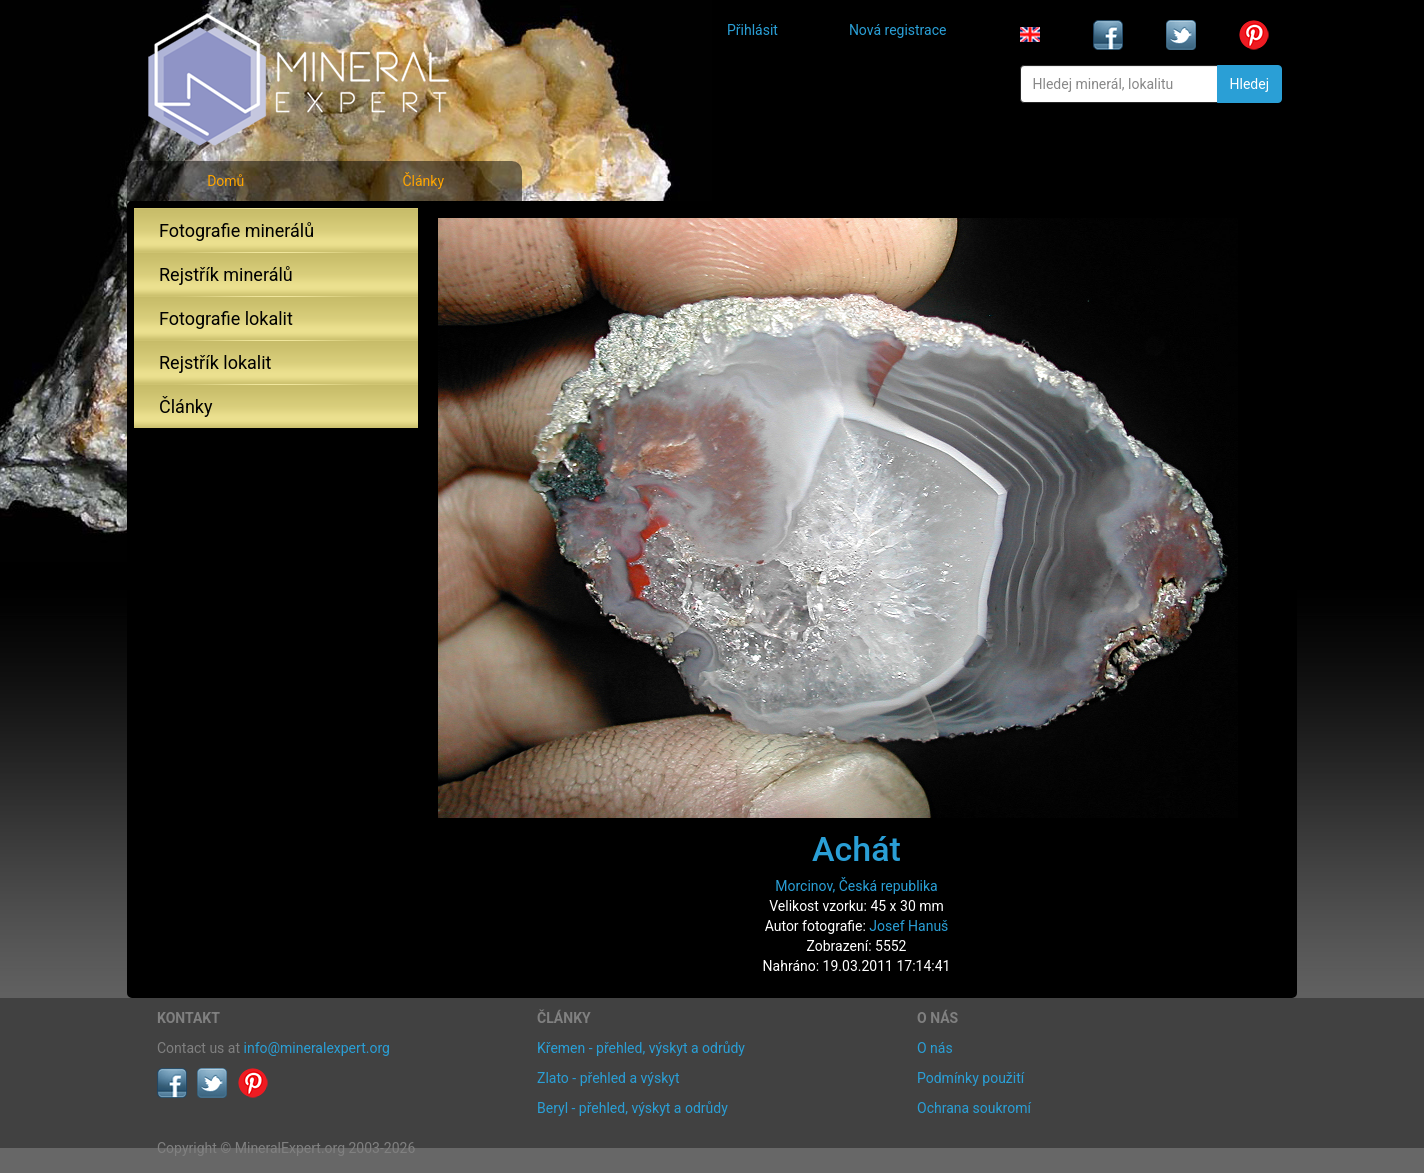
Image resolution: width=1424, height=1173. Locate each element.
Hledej (1249, 84)
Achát (856, 849)
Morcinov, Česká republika (856, 886)
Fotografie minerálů (236, 230)
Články (423, 181)
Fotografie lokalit (226, 318)
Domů (225, 181)
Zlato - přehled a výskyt (608, 1078)
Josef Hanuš (908, 926)
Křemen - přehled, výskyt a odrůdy (641, 1048)
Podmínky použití (970, 1078)
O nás (935, 1048)
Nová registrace (898, 30)
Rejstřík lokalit (215, 362)
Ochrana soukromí (974, 1108)
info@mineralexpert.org (317, 1048)
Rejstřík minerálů (226, 274)
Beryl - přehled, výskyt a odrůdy (632, 1108)
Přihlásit (752, 30)
